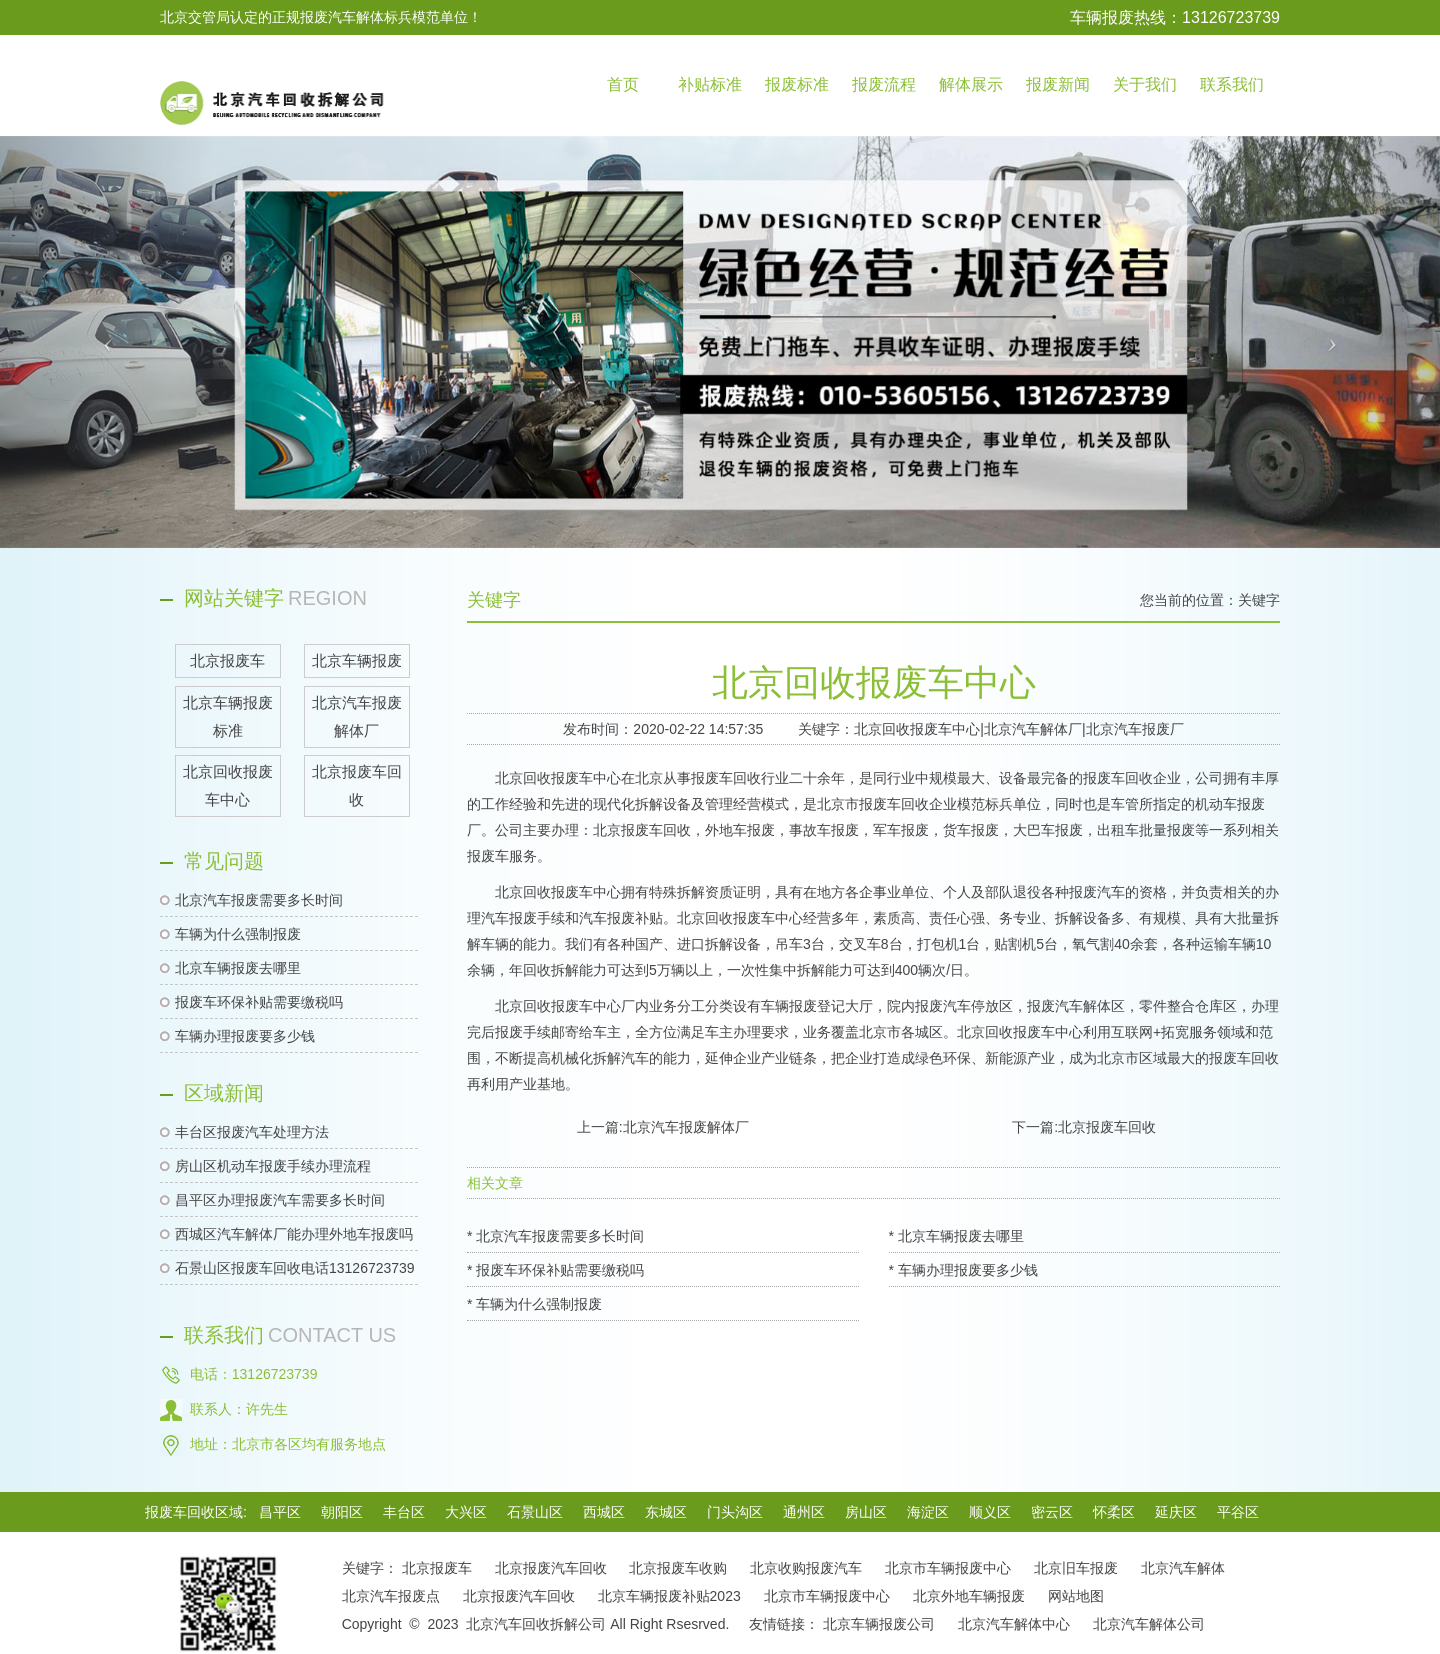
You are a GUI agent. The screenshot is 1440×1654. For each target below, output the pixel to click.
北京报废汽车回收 (551, 1568)
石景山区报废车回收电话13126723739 (295, 1268)
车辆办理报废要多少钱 (245, 1036)
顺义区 (990, 1512)
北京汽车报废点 (391, 1596)
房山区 (866, 1512)
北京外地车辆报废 (969, 1596)
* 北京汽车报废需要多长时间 (555, 1236)
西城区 (604, 1512)
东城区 (666, 1512)
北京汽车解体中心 (1014, 1624)
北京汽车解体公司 (1149, 1624)
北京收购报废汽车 (806, 1568)
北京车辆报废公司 (879, 1624)
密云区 (1052, 1512)
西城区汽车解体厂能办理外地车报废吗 (294, 1234)
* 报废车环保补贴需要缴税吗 (555, 1270)
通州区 (804, 1512)
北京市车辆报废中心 (948, 1568)
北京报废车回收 (1107, 1127)
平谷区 (1238, 1512)
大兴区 (466, 1512)
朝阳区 (342, 1512)
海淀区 (928, 1512)
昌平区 (280, 1512)
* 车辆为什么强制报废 (534, 1304)
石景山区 (535, 1512)
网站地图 (1076, 1596)
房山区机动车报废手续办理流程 (273, 1166)
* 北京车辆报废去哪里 (956, 1236)
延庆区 (1176, 1512)
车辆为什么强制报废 (238, 934)
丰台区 (404, 1512)
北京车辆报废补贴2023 (669, 1596)
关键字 (1259, 600)
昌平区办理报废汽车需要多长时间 (280, 1200)
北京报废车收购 (678, 1568)
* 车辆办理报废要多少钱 (963, 1270)
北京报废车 (437, 1568)
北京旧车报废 (1076, 1568)
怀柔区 (1114, 1512)
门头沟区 (735, 1512)
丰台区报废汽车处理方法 (252, 1132)
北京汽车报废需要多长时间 (259, 900)
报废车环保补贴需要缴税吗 (259, 1002)
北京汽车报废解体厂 (686, 1127)
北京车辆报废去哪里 (238, 968)
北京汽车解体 (1183, 1568)
